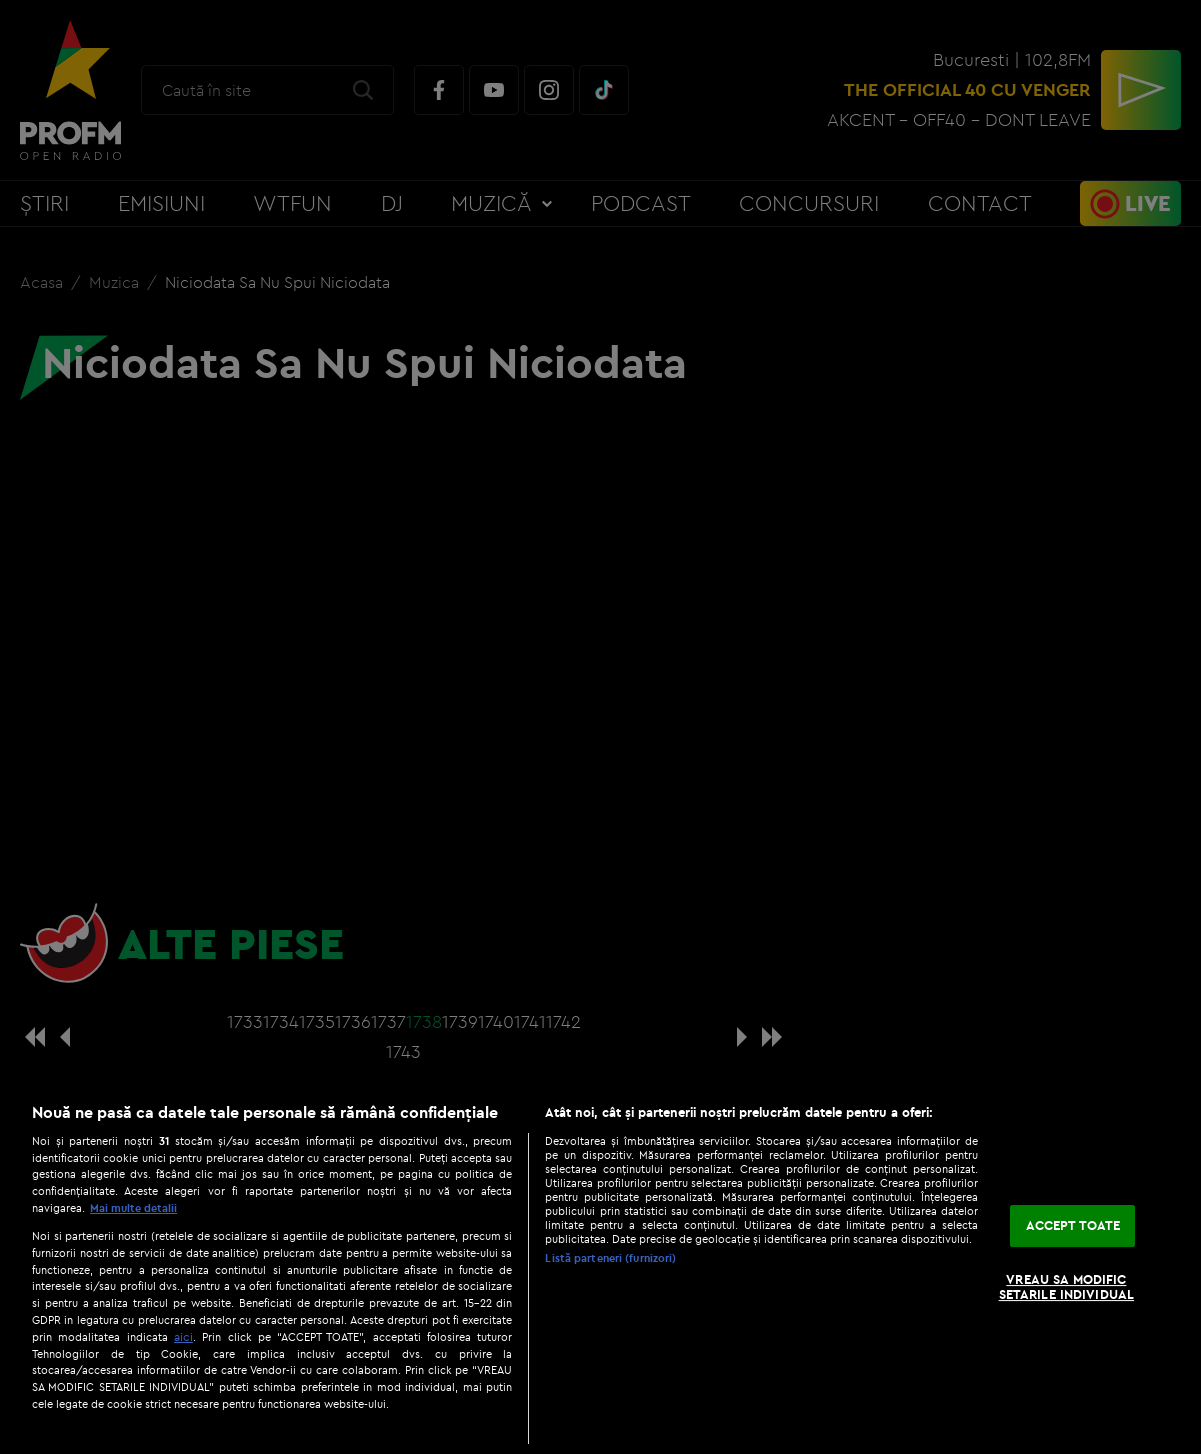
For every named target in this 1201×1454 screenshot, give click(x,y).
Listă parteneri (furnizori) (610, 1258)
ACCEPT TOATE (1073, 1225)
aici (183, 1336)
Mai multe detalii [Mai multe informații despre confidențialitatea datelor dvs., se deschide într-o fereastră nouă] (133, 1208)
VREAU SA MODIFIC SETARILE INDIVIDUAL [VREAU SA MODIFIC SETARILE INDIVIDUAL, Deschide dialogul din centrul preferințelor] (1066, 1287)
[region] (600, 1268)
